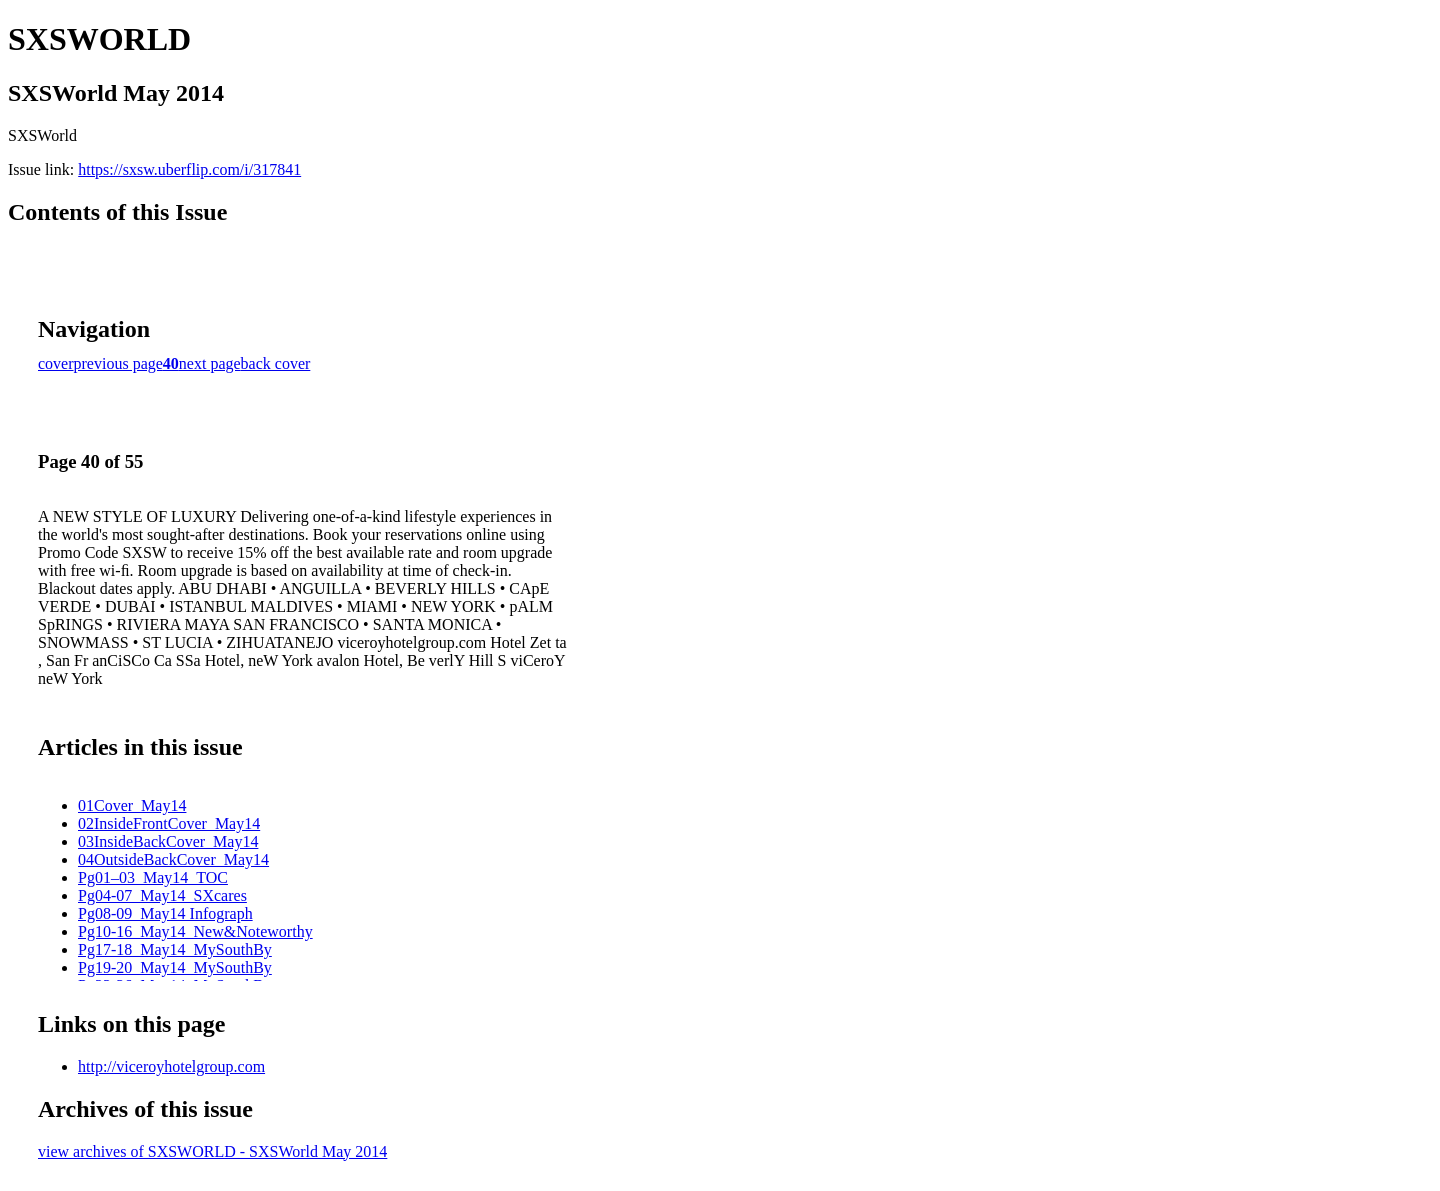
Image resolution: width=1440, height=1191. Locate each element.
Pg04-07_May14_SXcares (162, 895)
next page (210, 363)
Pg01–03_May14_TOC (153, 877)
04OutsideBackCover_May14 (173, 859)
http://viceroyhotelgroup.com (171, 1066)
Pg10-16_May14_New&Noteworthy (195, 931)
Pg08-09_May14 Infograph (165, 913)
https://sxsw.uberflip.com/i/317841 (189, 169)
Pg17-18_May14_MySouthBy (175, 949)
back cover (276, 363)
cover (56, 363)
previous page (118, 363)
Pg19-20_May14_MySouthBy (175, 967)
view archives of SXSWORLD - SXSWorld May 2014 (212, 1151)
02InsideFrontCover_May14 (169, 823)
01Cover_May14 (132, 805)
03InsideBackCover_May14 (168, 841)
